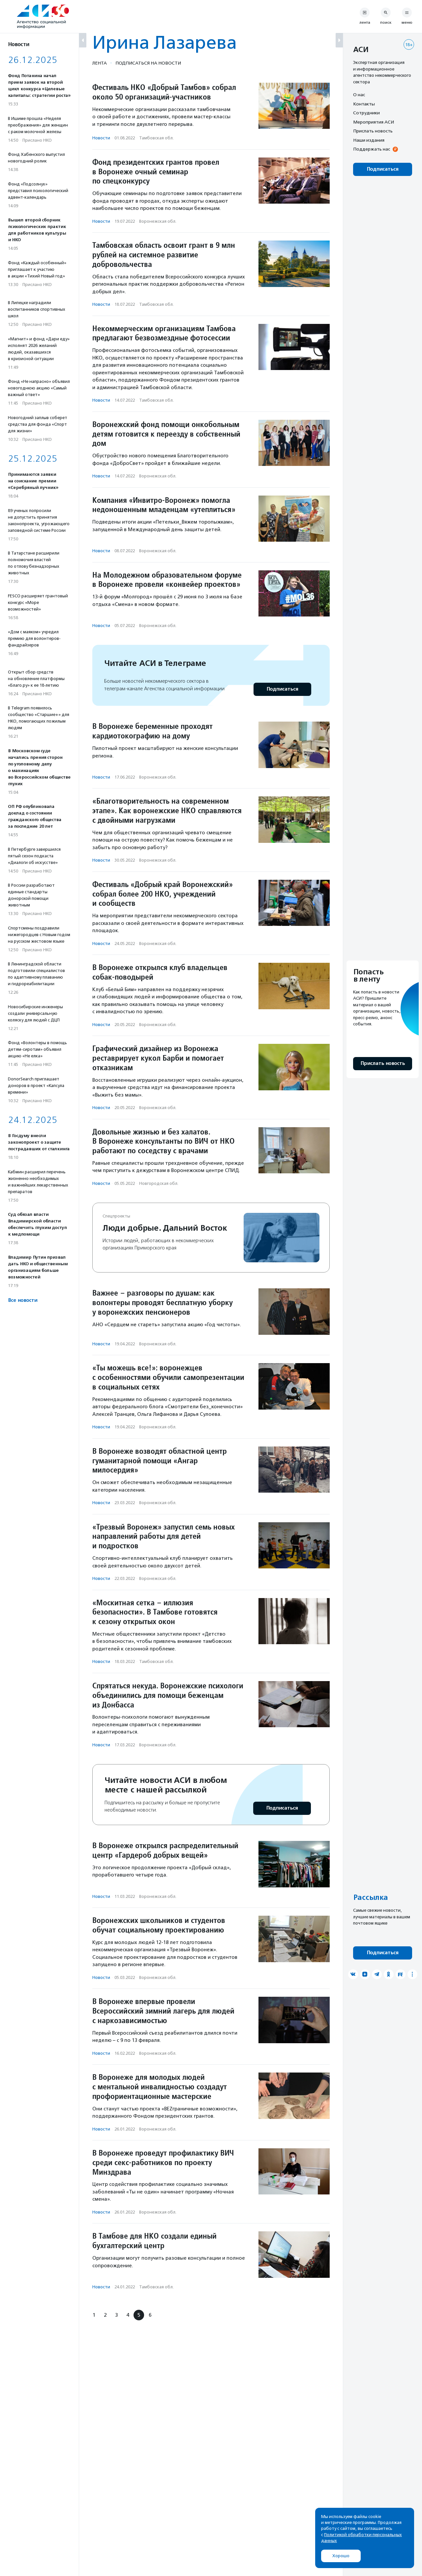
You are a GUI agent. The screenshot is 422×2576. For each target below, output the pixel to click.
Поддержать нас (371, 149)
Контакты (364, 103)
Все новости (22, 1300)
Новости (101, 137)
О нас (359, 94)
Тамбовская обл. (156, 137)
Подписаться (282, 689)
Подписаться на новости (148, 63)
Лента (99, 63)
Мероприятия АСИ (373, 122)
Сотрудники (366, 112)
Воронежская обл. (157, 221)
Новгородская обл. (158, 1183)
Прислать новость (373, 130)
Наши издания (368, 140)
